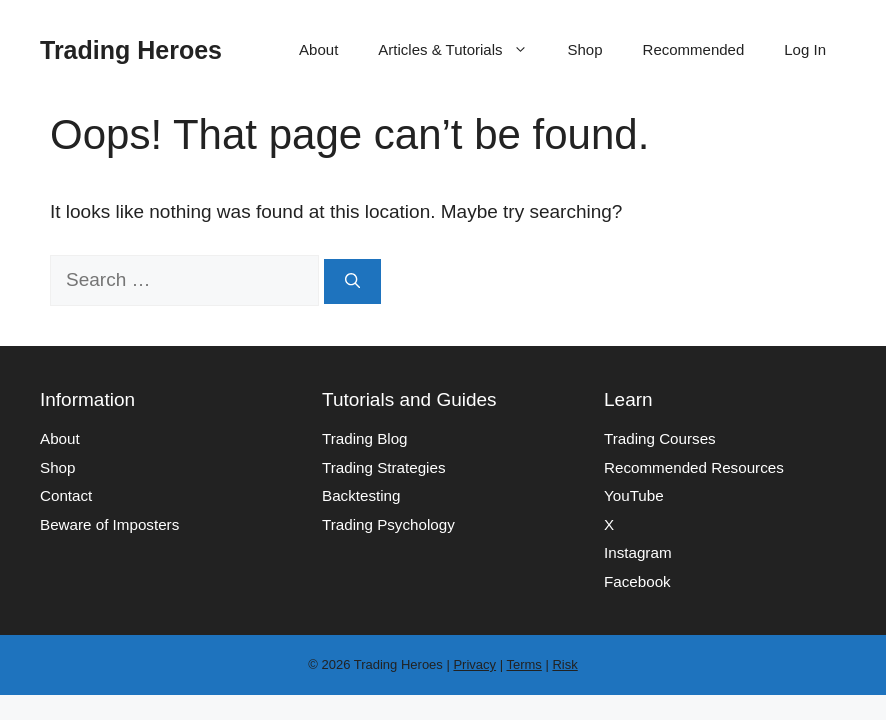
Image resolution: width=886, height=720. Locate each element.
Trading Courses (660, 438)
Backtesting (361, 495)
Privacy (474, 664)
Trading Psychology (388, 524)
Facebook (637, 581)
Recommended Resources (694, 467)
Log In (805, 49)
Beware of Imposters (109, 524)
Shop (585, 49)
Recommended (694, 49)
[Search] (352, 281)
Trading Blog (365, 438)
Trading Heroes (131, 50)
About (318, 49)
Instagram (638, 552)
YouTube (634, 495)
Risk (564, 664)
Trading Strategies (384, 467)
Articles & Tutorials (462, 50)
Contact (66, 495)
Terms (523, 664)
